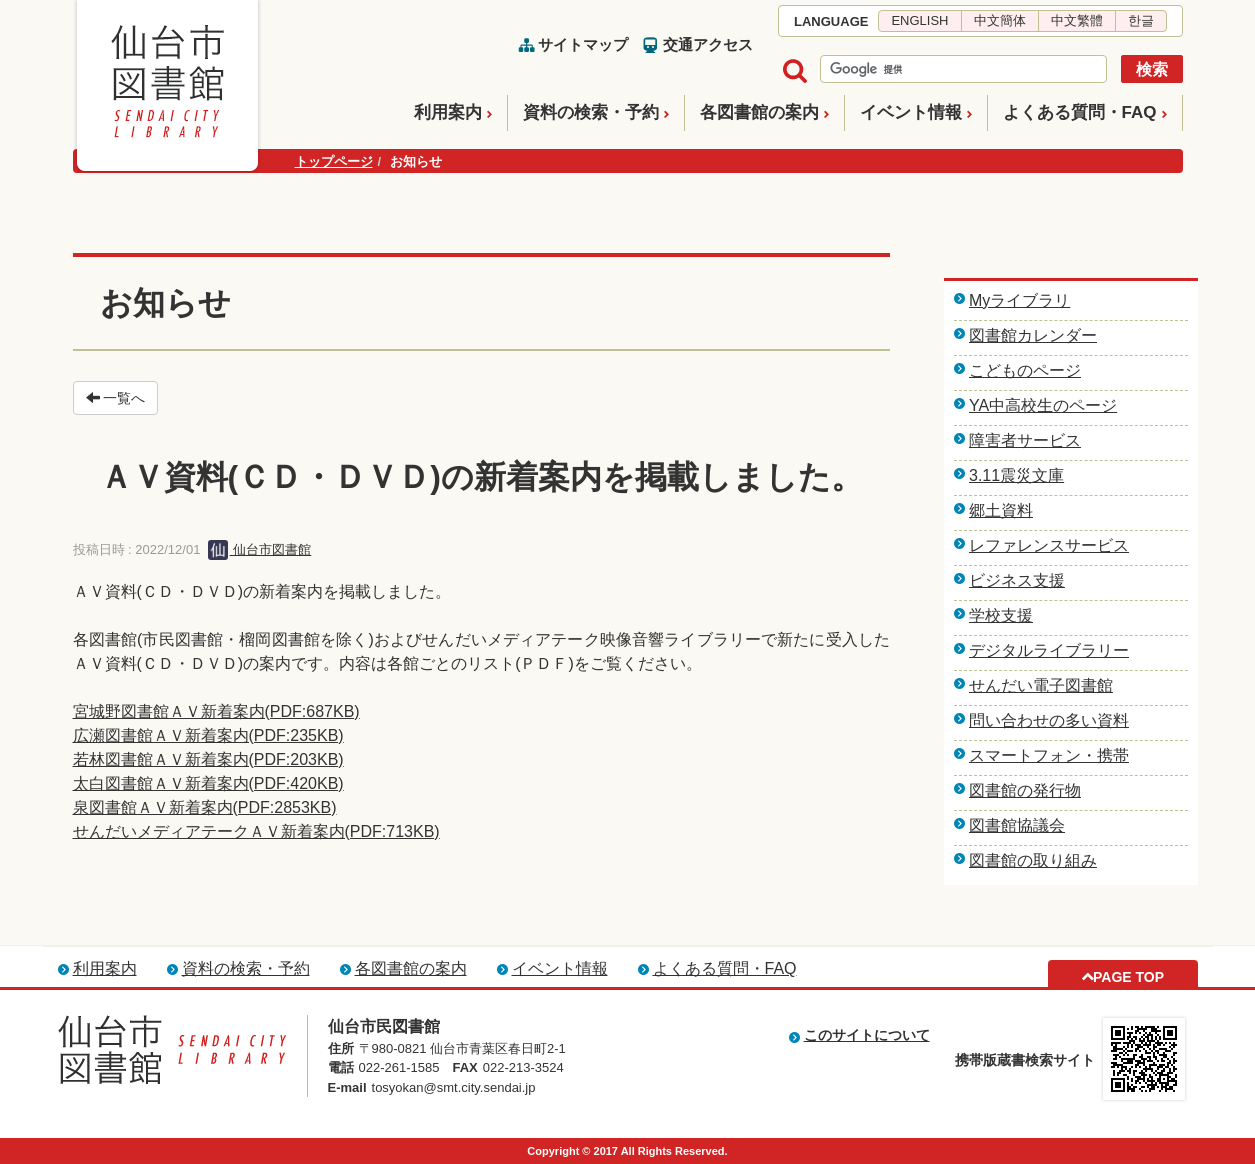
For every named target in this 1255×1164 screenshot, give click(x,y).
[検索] (961, 70)
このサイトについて (867, 1035)
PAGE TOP (1128, 977)
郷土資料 (1001, 510)
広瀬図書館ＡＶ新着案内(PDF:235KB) (208, 735)
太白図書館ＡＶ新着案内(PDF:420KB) (208, 783)
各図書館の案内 (759, 112)
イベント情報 (911, 112)
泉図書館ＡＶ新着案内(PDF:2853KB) (205, 807)
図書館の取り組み (1033, 860)
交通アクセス (708, 44)
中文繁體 (1077, 20)
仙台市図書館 (260, 549)
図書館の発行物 (1025, 790)
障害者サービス (1025, 440)
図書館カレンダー (1033, 335)
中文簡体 (1000, 20)
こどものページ (1025, 370)
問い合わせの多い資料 (1049, 720)
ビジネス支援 (1017, 580)
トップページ (334, 161)
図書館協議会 (1017, 825)
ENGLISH (919, 20)
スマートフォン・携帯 (1049, 755)
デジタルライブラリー (1049, 650)
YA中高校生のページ (1043, 405)
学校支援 (1001, 615)
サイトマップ (583, 44)
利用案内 (448, 112)
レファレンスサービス (1049, 545)
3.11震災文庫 (1016, 475)
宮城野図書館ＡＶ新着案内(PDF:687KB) (216, 711)
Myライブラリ (1019, 300)
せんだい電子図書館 (1041, 685)
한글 (1141, 20)
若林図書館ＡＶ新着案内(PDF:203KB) (208, 759)
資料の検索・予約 (591, 112)
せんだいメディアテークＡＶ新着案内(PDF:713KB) (256, 831)
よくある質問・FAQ (1080, 112)
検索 (1152, 69)
